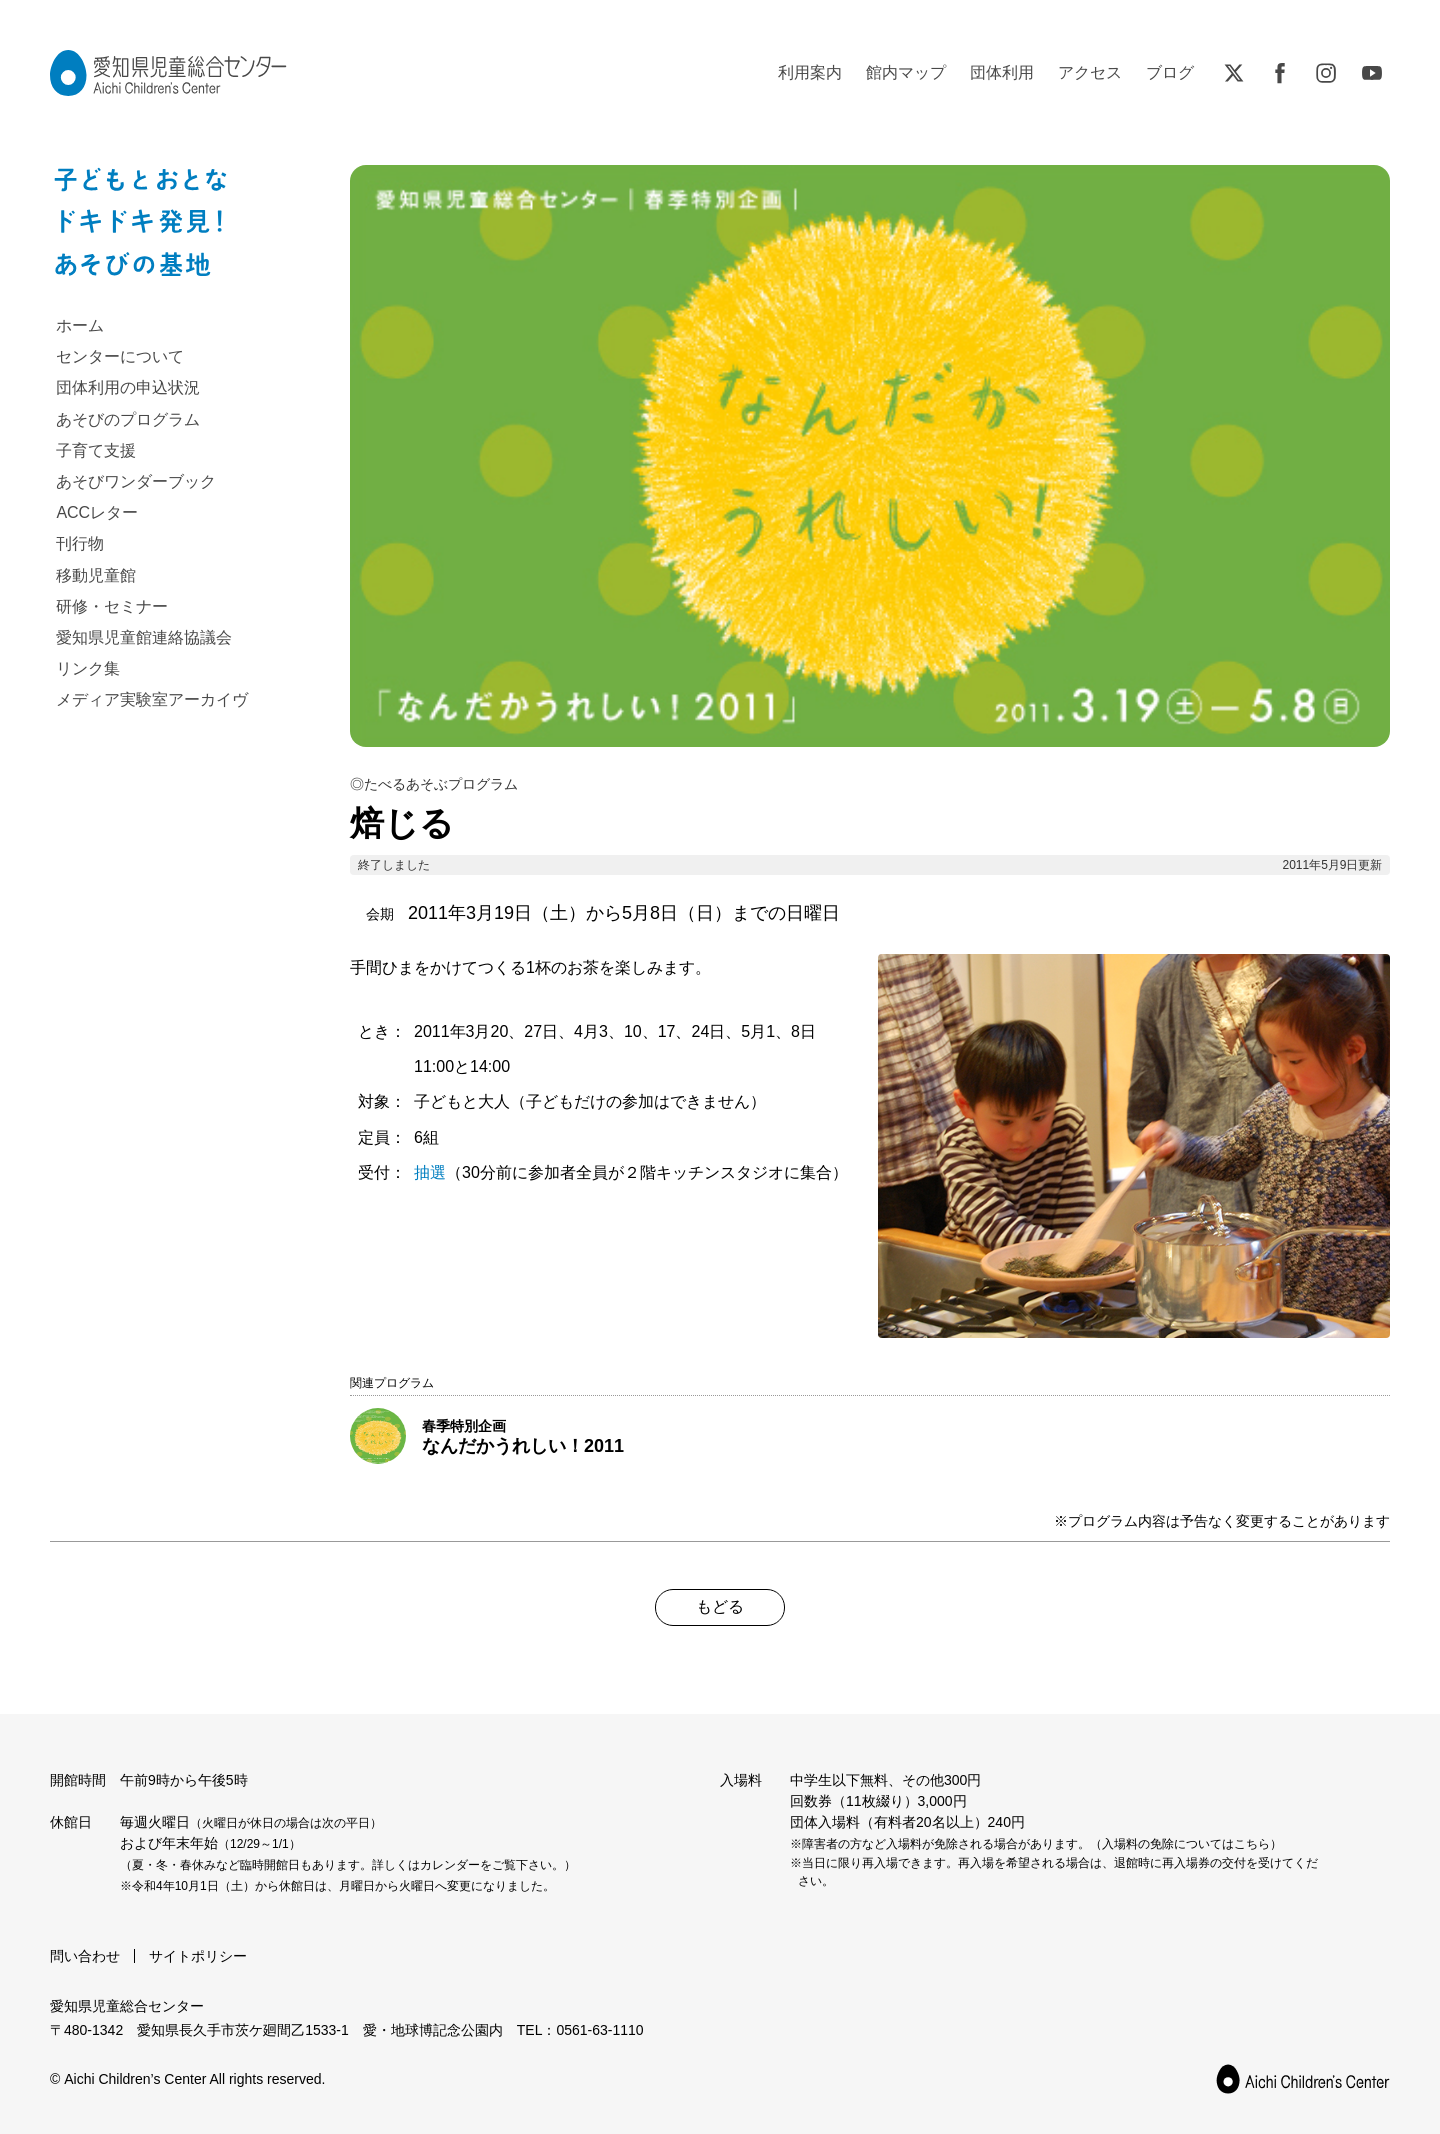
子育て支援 (96, 450)
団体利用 (1002, 72)
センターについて (120, 356)
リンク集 (88, 668)
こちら (1252, 1844)
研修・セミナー (112, 606)
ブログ (1170, 72)
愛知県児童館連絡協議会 (144, 637)
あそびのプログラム (128, 419)
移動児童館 (96, 575)
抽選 (430, 1172)
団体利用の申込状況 (128, 387)
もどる (720, 1606)
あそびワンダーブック (136, 481)
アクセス (1090, 72)
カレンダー (450, 1865)
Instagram (1326, 73)
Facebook (1280, 73)
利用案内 (810, 72)
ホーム (80, 325)
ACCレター (97, 512)
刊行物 (80, 543)
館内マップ (906, 72)
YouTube (1372, 73)
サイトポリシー (198, 1956)
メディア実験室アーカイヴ (152, 699)
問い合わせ (85, 1956)
